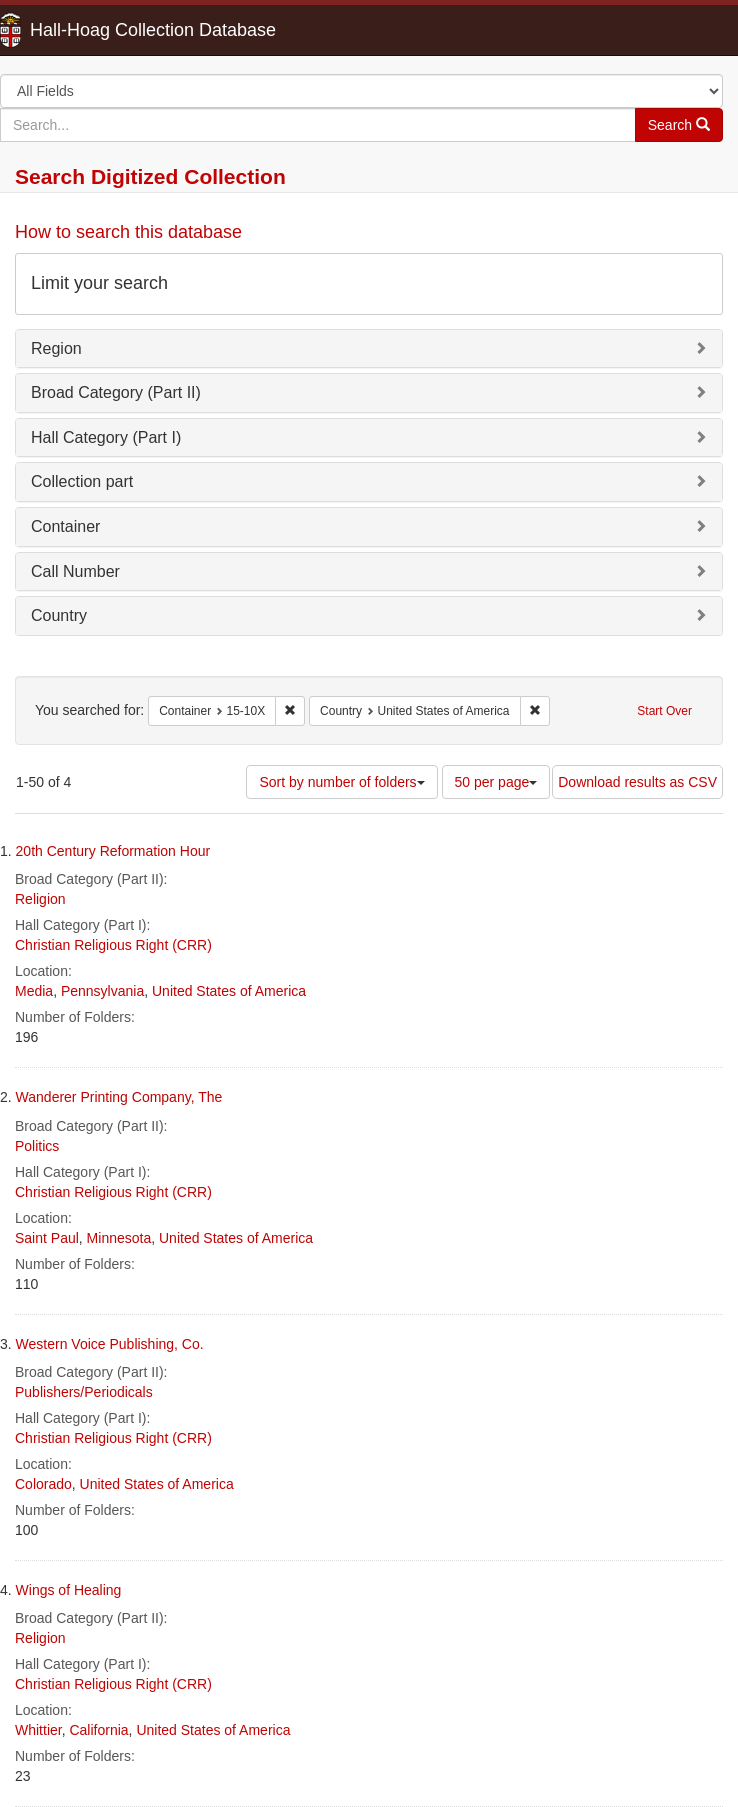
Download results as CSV (637, 782)
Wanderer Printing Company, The (119, 1097)
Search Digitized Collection (150, 176)
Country (59, 615)
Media (34, 991)
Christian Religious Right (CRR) (113, 945)
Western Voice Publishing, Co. (110, 1344)
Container (65, 526)
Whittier (38, 1730)
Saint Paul (47, 1238)
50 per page (496, 782)
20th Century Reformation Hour (113, 851)
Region (56, 348)
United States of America (229, 991)
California (98, 1730)
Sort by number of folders (341, 782)
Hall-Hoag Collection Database (90, 30)
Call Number (75, 571)
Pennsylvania (102, 991)
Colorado (43, 1484)
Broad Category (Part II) (116, 392)
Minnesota (119, 1238)
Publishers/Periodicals (84, 1392)
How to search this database (128, 232)
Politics (37, 1146)
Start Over (664, 711)
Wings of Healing (69, 1590)
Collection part (82, 481)
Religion (40, 899)
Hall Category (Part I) (106, 437)
